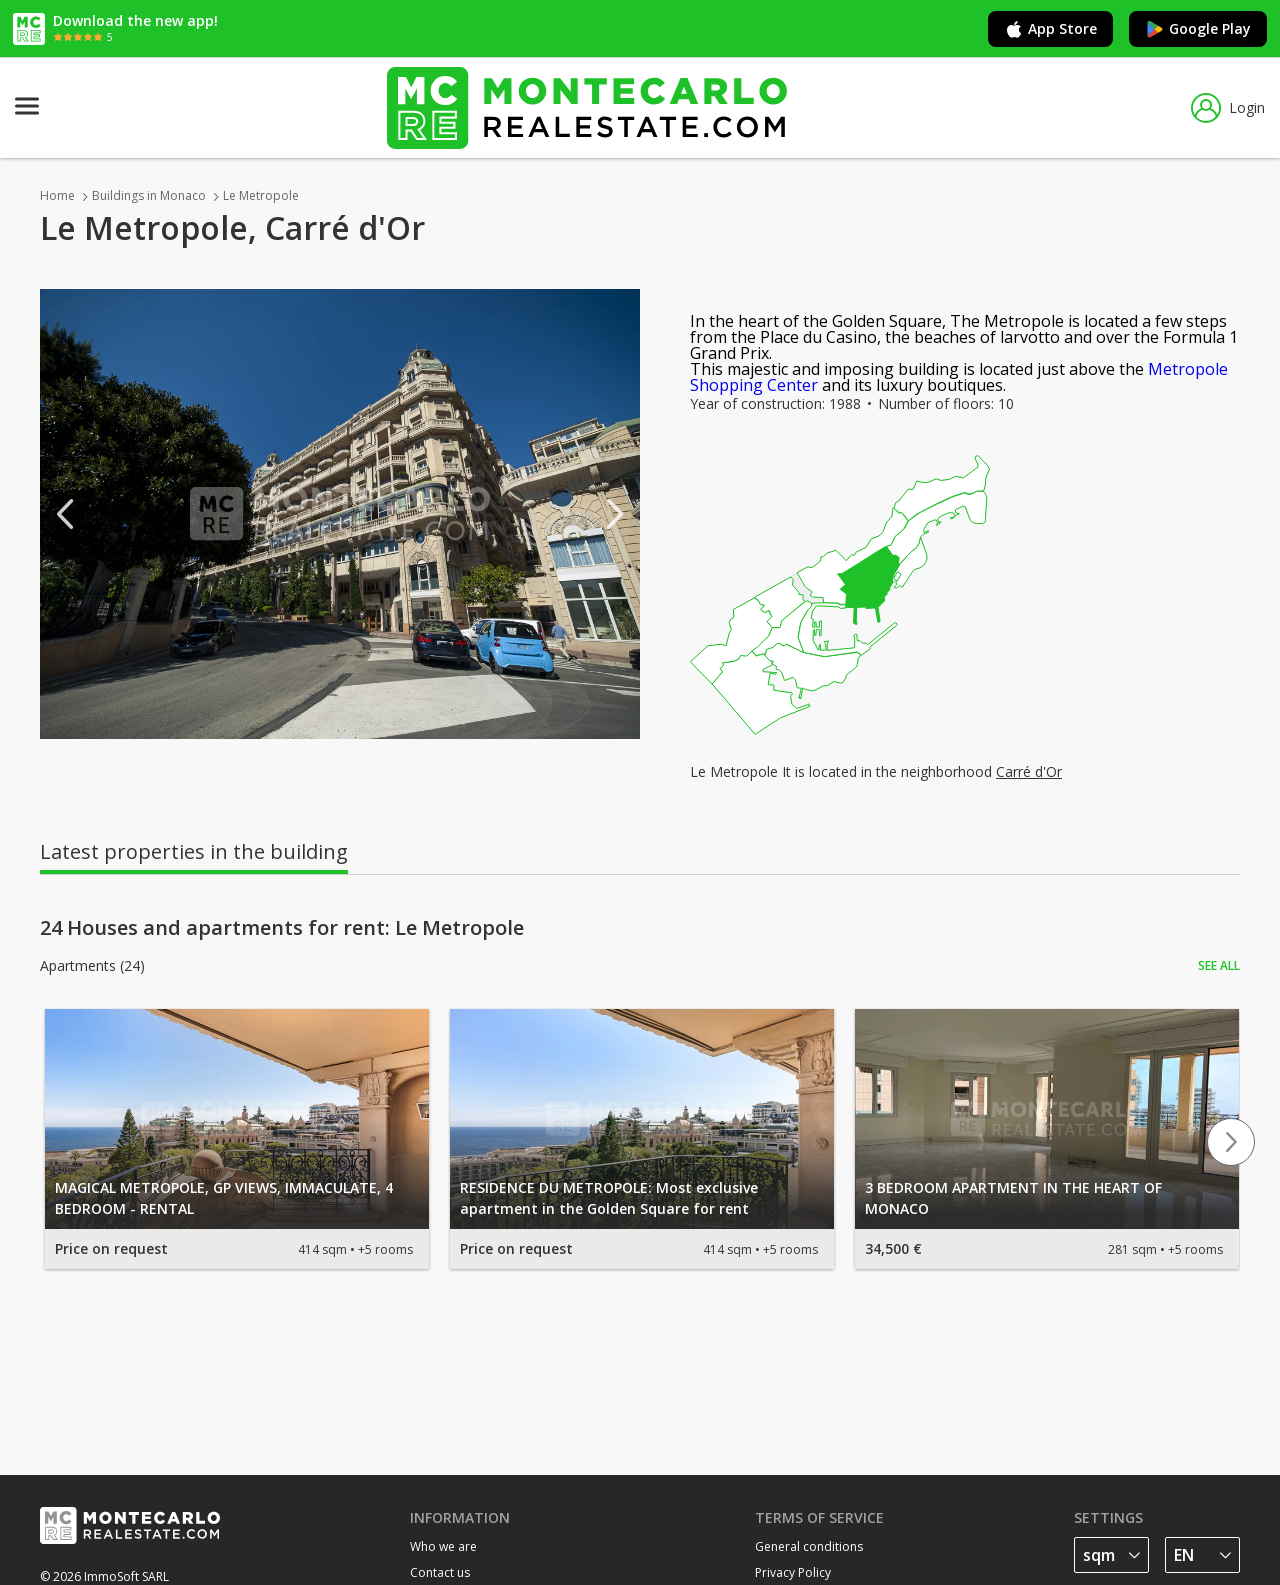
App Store (1050, 29)
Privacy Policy (793, 1572)
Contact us (440, 1572)
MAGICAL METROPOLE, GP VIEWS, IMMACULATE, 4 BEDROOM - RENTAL (224, 1198)
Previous (65, 514)
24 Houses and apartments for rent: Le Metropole (282, 928)
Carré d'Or (1029, 771)
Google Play (1198, 29)
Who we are (443, 1546)
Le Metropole (261, 195)
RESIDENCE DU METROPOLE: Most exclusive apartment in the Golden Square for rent (609, 1198)
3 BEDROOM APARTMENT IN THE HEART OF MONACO (1013, 1198)
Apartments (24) (92, 966)
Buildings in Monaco (149, 195)
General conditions (809, 1546)
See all (1219, 965)
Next (615, 514)
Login (1228, 108)
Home (57, 195)
